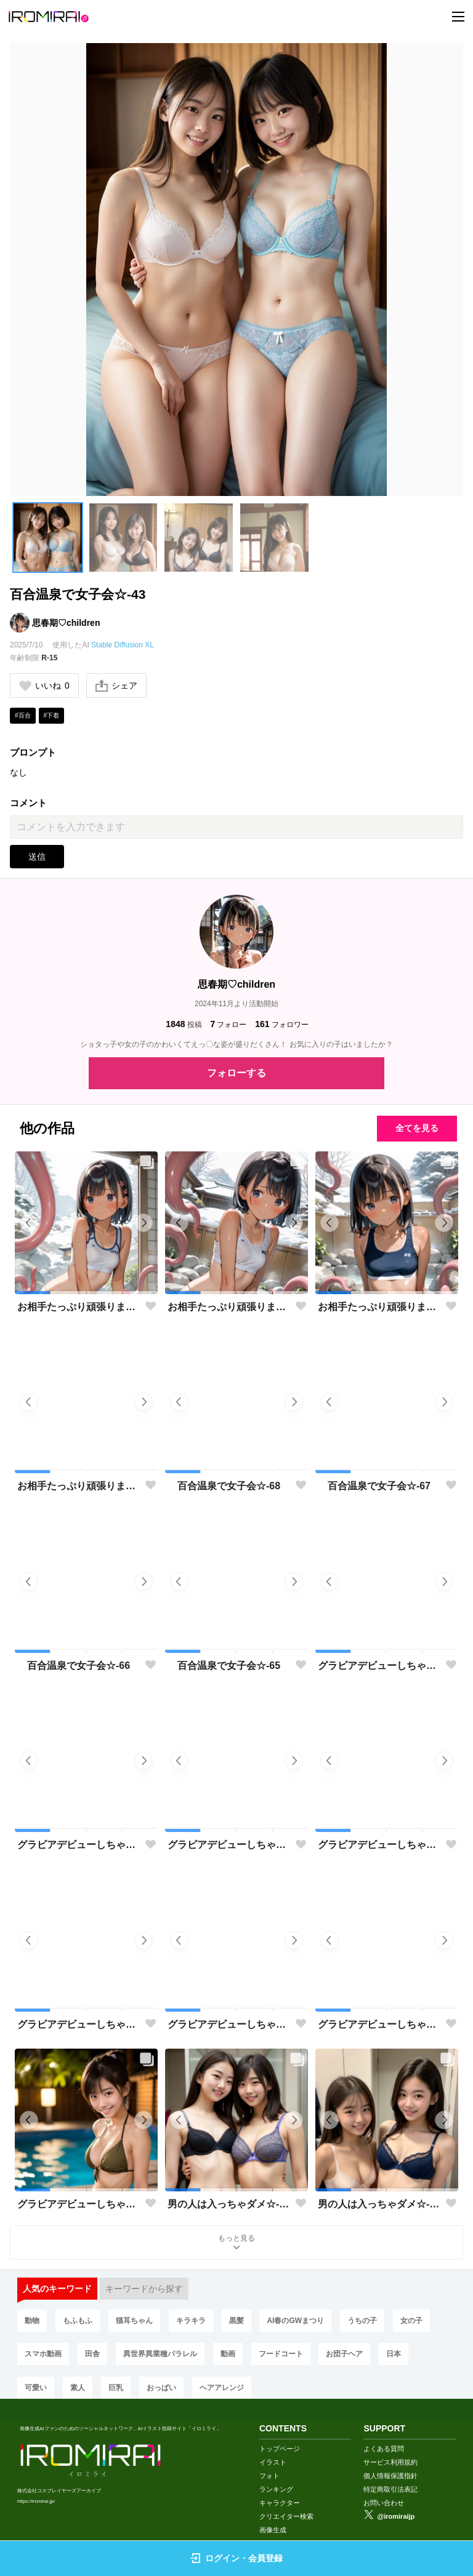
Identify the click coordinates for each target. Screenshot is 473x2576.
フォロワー (281, 1024)
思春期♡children (66, 623)
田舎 (92, 2354)
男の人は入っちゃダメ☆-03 (379, 2204)
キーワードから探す (144, 2289)
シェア (116, 685)
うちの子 (362, 2320)
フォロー (229, 1024)
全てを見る (417, 1128)
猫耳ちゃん (134, 2320)
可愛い (36, 2387)
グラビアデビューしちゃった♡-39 (78, 1844)
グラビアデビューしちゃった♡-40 (379, 1665)
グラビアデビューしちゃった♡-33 (78, 2204)
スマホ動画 (43, 2354)
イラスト (272, 2462)
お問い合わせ (383, 2502)
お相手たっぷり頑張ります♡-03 (229, 1307)
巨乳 (115, 2387)
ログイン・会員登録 (236, 2558)
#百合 (23, 715)
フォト (269, 2475)
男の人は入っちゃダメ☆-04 (229, 2204)
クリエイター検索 (286, 2516)
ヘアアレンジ (222, 2387)
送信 (37, 857)
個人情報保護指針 (390, 2475)
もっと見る (236, 2243)
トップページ (279, 2448)
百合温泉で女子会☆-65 (228, 1665)
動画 (227, 2354)
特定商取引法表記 (390, 2489)
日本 (393, 2354)
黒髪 (236, 2320)
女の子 (411, 2320)
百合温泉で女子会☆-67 (379, 1486)
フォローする (236, 1073)
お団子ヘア (344, 2354)
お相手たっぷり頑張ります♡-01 (78, 1486)
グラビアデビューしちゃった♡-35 (229, 2024)
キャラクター (279, 2502)
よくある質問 (383, 2448)
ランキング (276, 2489)
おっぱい (161, 2387)
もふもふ (77, 2320)
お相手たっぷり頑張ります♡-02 (379, 1307)
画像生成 (272, 2530)
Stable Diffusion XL (122, 645)
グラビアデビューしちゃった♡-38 (229, 1844)
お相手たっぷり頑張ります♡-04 (78, 1307)
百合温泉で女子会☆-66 (78, 1665)
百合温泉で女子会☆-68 (228, 1486)
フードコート (281, 2354)
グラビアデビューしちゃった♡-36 (78, 2024)
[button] (48, 537)
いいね (44, 686)
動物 (32, 2320)
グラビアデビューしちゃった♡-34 (379, 2024)
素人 (77, 2387)
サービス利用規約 (390, 2462)
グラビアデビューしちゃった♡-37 (379, 1844)
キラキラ (191, 2320)
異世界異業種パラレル (160, 2354)
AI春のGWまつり (295, 2320)
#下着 (52, 715)
